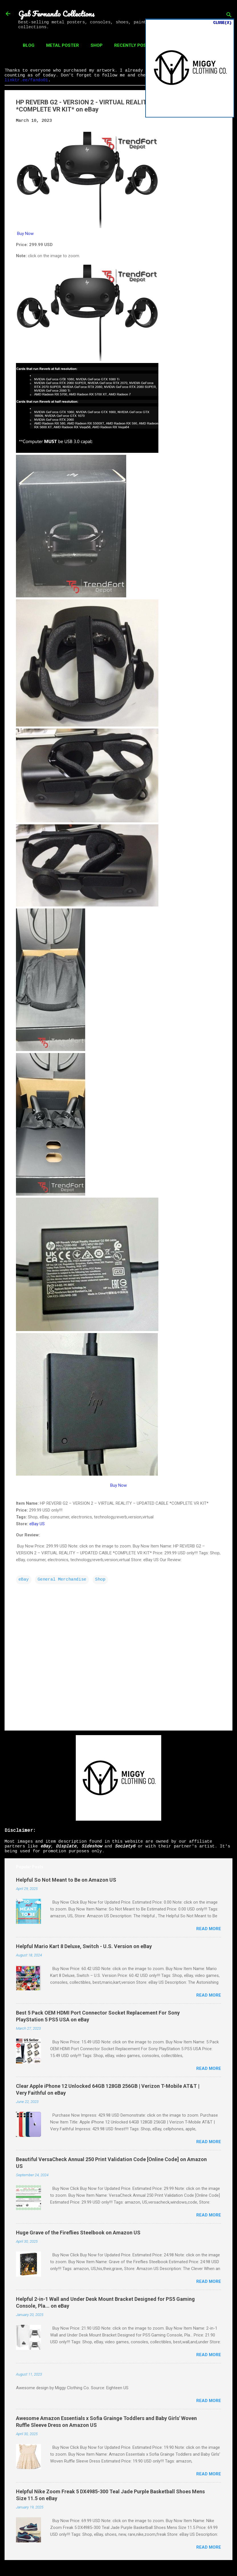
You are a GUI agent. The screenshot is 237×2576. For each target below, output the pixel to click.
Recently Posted (134, 45)
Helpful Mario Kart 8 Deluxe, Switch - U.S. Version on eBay (84, 1946)
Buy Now (25, 233)
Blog (28, 45)
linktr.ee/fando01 (26, 80)
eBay (24, 1579)
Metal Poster (62, 45)
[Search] (229, 15)
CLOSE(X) (222, 23)
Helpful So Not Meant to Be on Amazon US (66, 1880)
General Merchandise (62, 1579)
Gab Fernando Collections (56, 14)
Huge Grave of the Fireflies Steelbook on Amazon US (78, 2233)
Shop (97, 45)
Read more (208, 1928)
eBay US (37, 1523)
